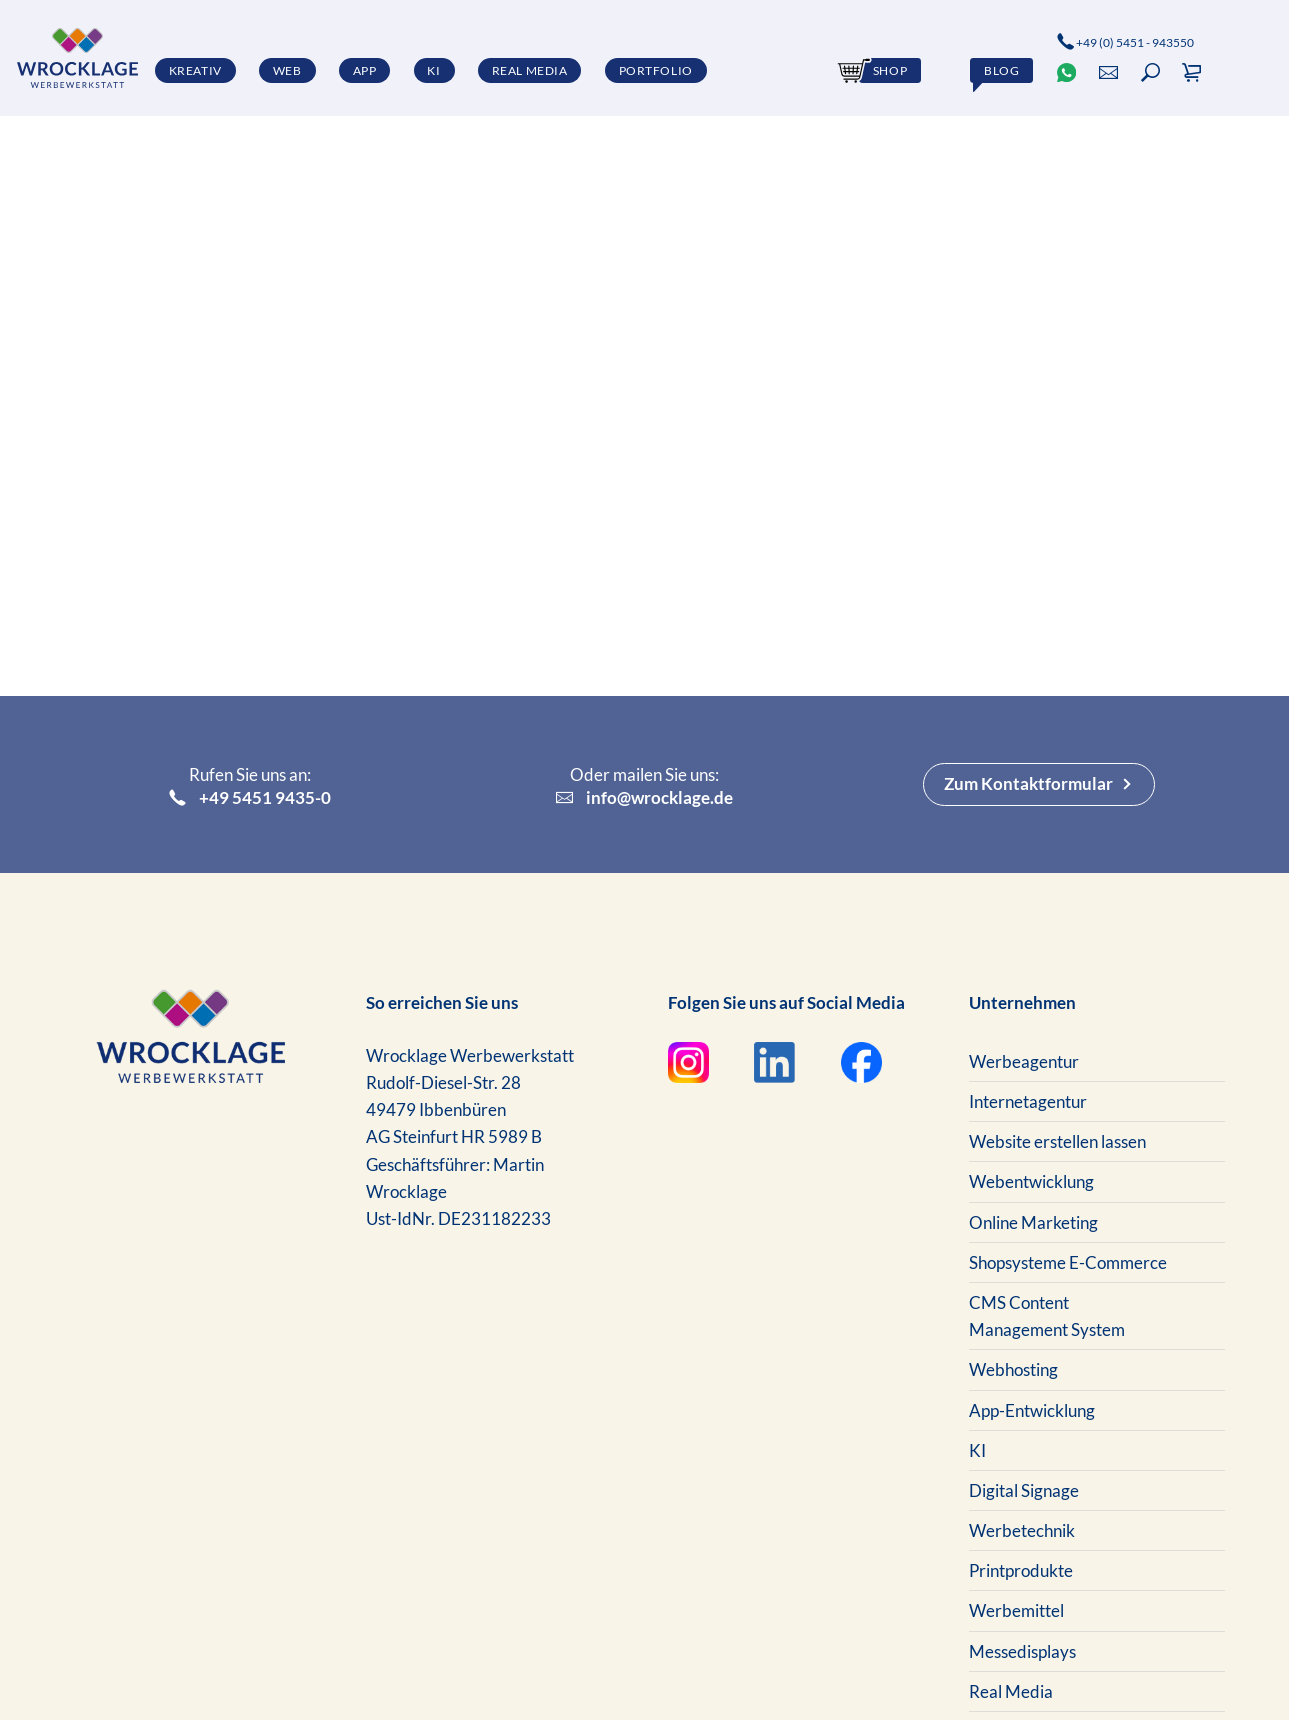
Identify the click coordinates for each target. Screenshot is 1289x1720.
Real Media (1011, 1691)
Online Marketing (1033, 1222)
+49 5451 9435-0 (250, 798)
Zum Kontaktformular (1028, 783)
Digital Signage (1024, 1490)
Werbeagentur (1024, 1061)
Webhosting (1013, 1369)
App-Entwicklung (1032, 1410)
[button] (1150, 72)
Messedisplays (1022, 1651)
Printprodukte (1021, 1570)
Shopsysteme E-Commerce (1068, 1262)
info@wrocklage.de (645, 798)
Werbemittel (1016, 1610)
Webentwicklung (1031, 1181)
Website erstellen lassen (1057, 1141)
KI (977, 1450)
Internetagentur (1028, 1101)
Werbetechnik (1022, 1530)
